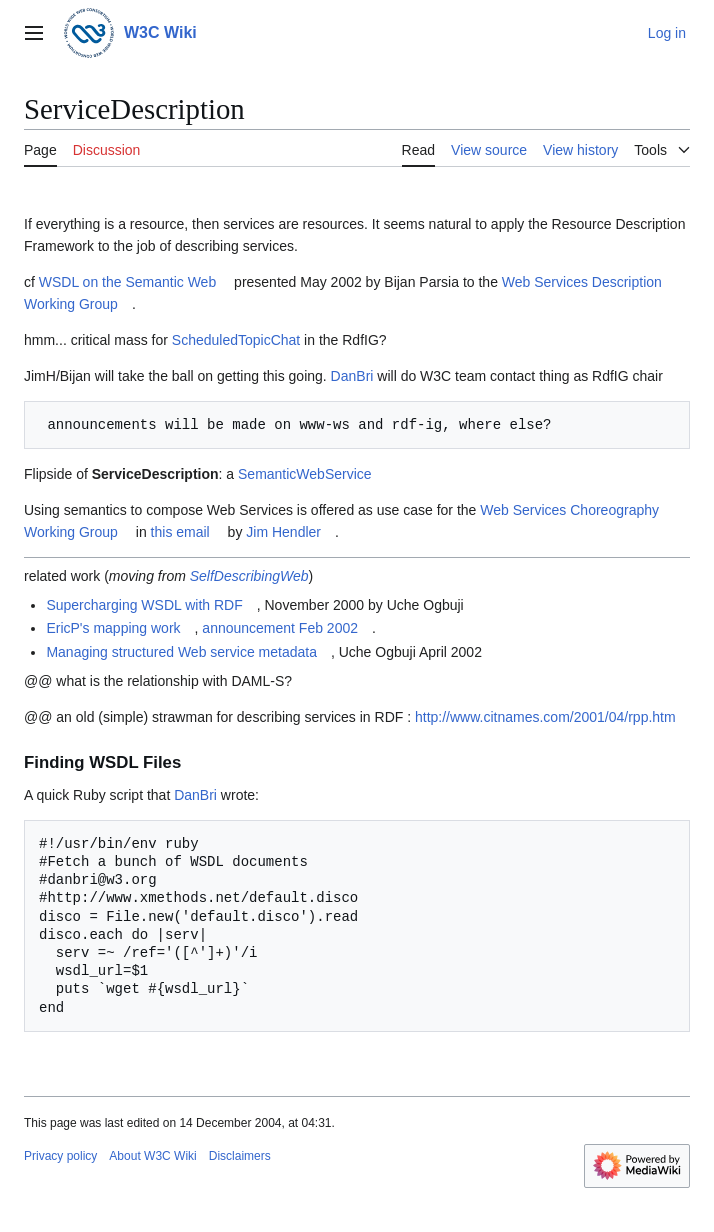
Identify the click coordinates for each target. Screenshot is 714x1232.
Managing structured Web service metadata (181, 652)
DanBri (352, 376)
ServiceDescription (155, 474)
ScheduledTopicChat (236, 340)
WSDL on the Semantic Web (127, 282)
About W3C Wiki (152, 1156)
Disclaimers (240, 1156)
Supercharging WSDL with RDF (144, 605)
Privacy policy (60, 1156)
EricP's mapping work (113, 628)
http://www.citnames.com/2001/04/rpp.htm (545, 717)
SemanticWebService (305, 474)
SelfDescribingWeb (249, 576)
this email (180, 532)
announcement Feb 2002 (280, 628)
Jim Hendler (283, 532)
